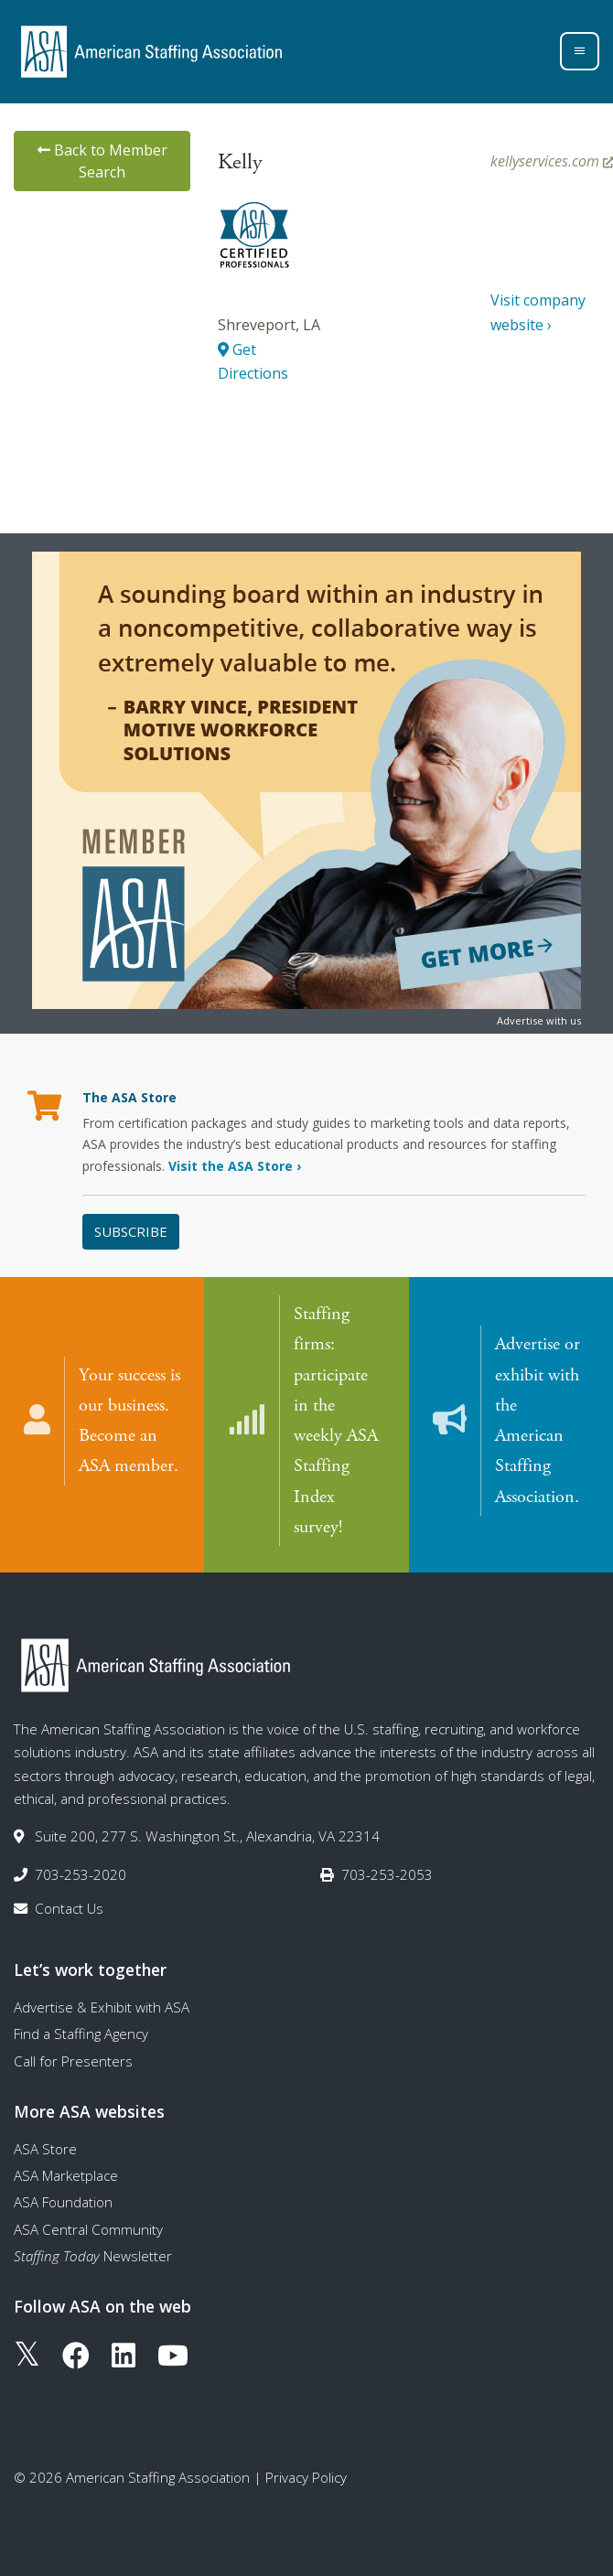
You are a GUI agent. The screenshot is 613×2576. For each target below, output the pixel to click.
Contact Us (69, 1907)
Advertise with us (539, 1020)
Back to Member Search (102, 161)
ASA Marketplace (66, 2174)
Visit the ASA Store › (234, 1166)
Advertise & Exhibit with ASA (101, 2006)
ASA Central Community (88, 2228)
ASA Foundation (63, 2201)
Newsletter (93, 2255)
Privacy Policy (306, 2476)
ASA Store (45, 2148)
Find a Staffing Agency (81, 2032)
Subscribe (130, 1231)
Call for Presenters (73, 2060)
